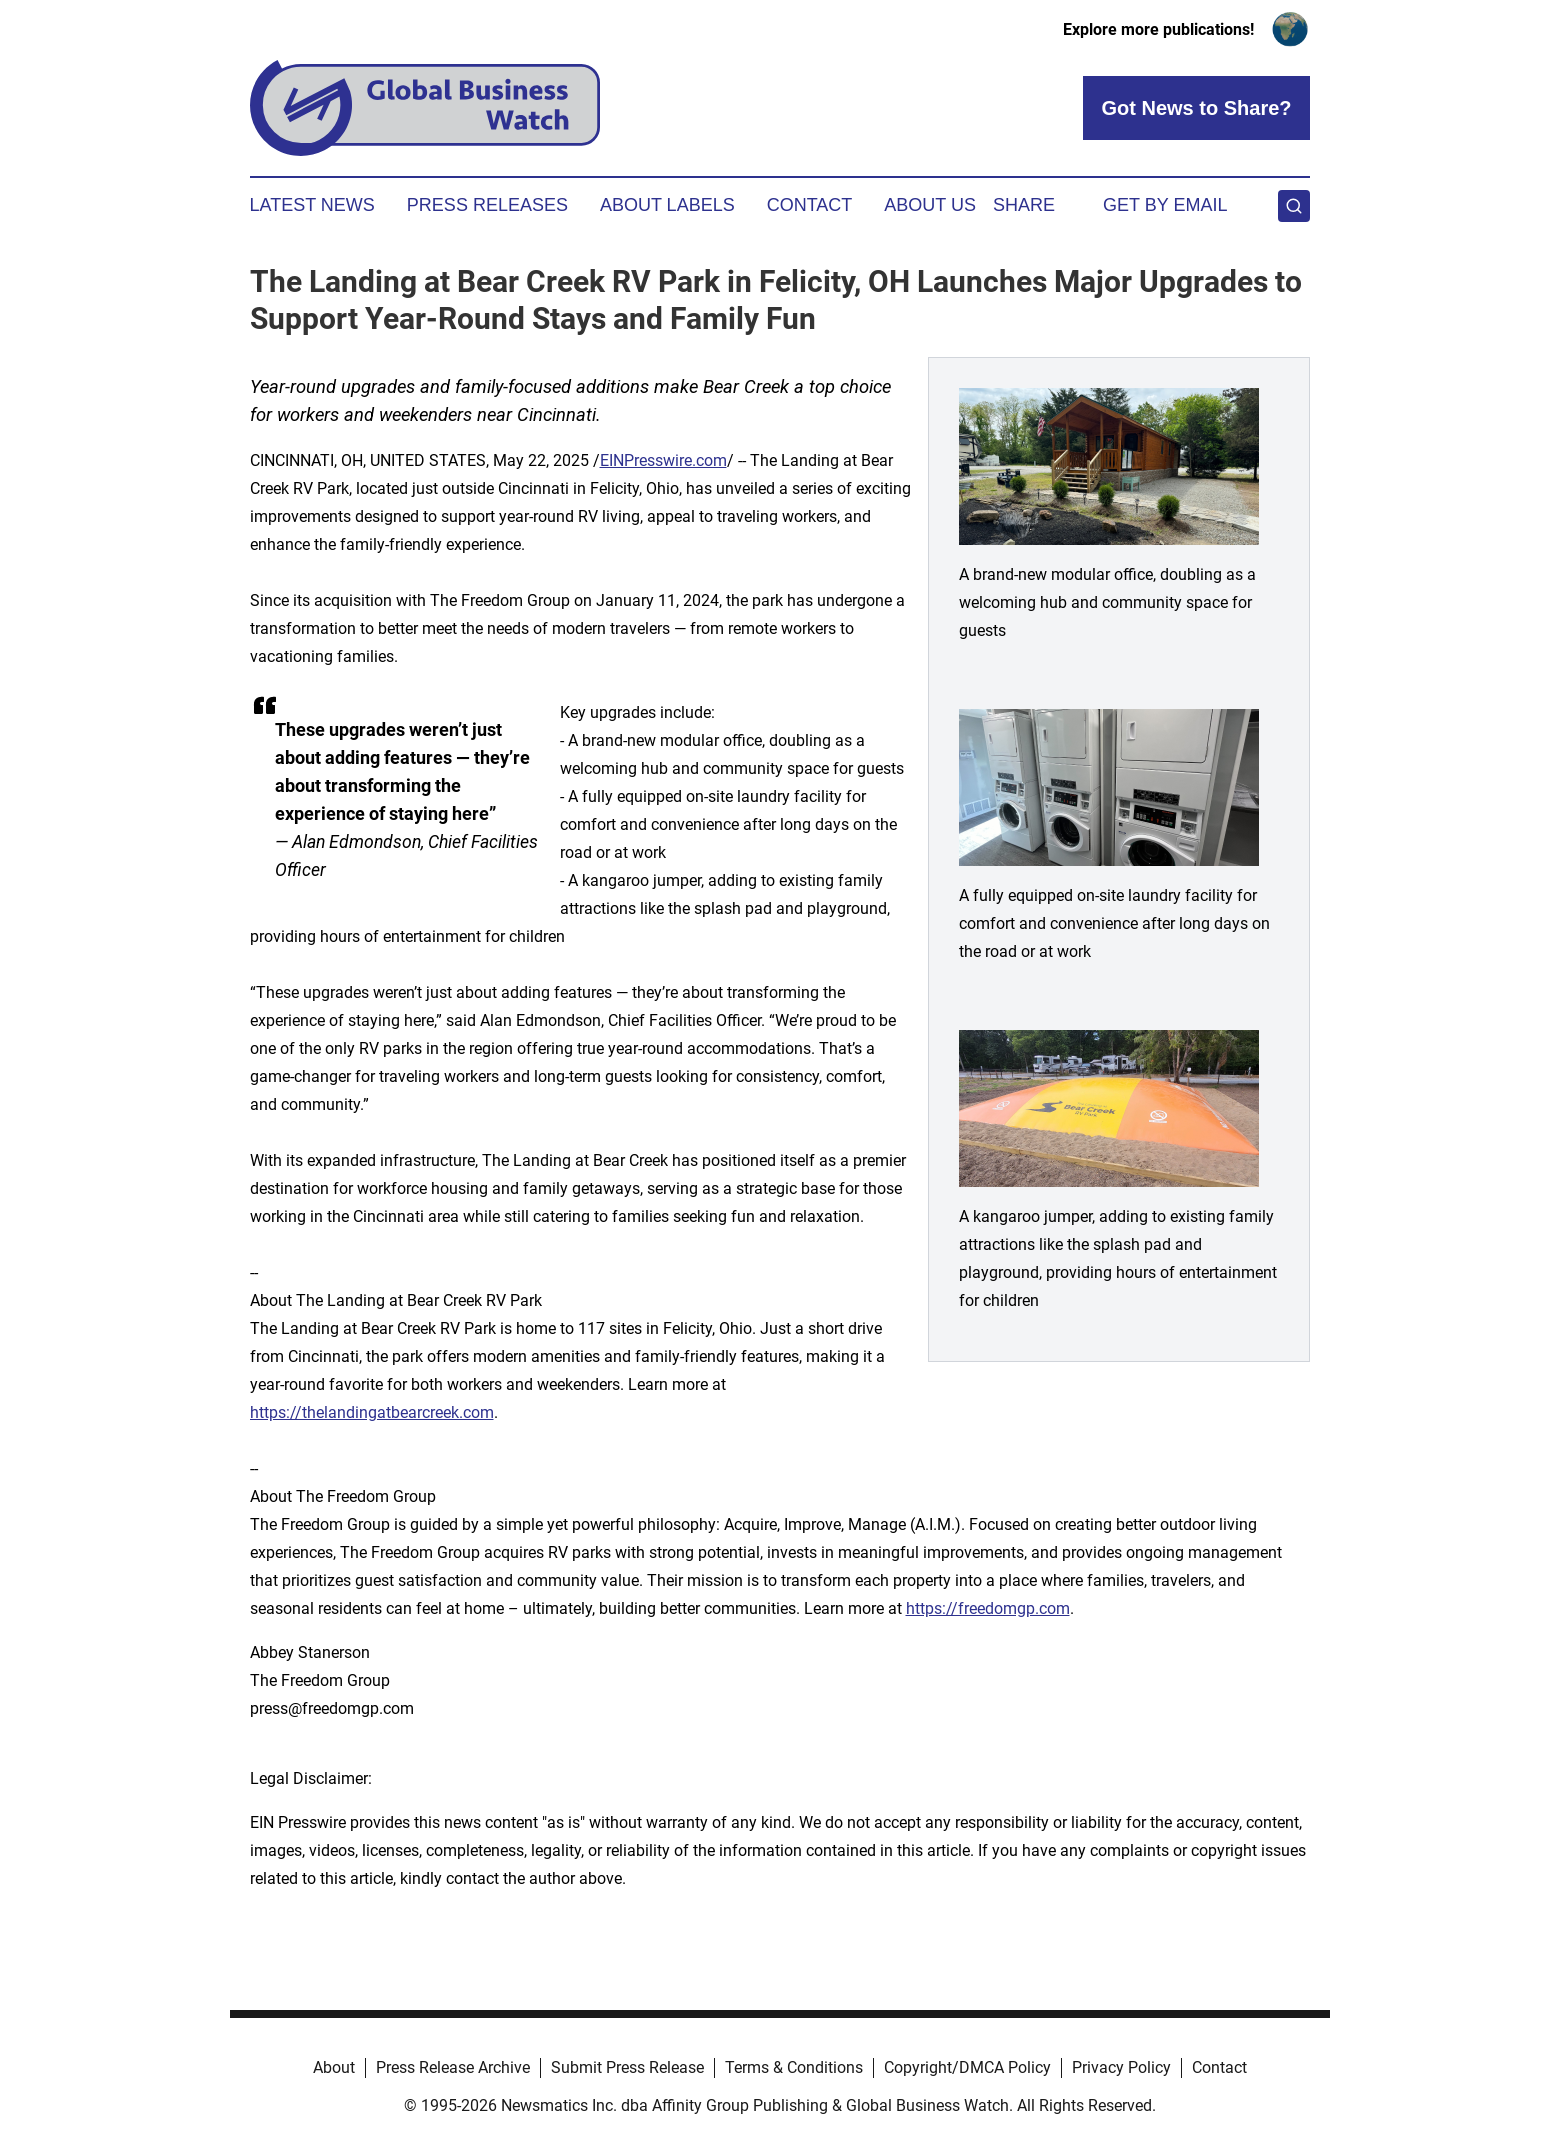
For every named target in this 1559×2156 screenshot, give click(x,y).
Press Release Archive (453, 2067)
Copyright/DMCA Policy (967, 2067)
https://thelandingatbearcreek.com (372, 1412)
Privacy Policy (1121, 2067)
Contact (810, 205)
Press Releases (487, 205)
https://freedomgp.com (988, 1608)
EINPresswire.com (663, 460)
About (334, 2067)
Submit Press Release (627, 2067)
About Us (930, 205)
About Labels (667, 205)
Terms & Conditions (794, 2067)
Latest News (312, 205)
